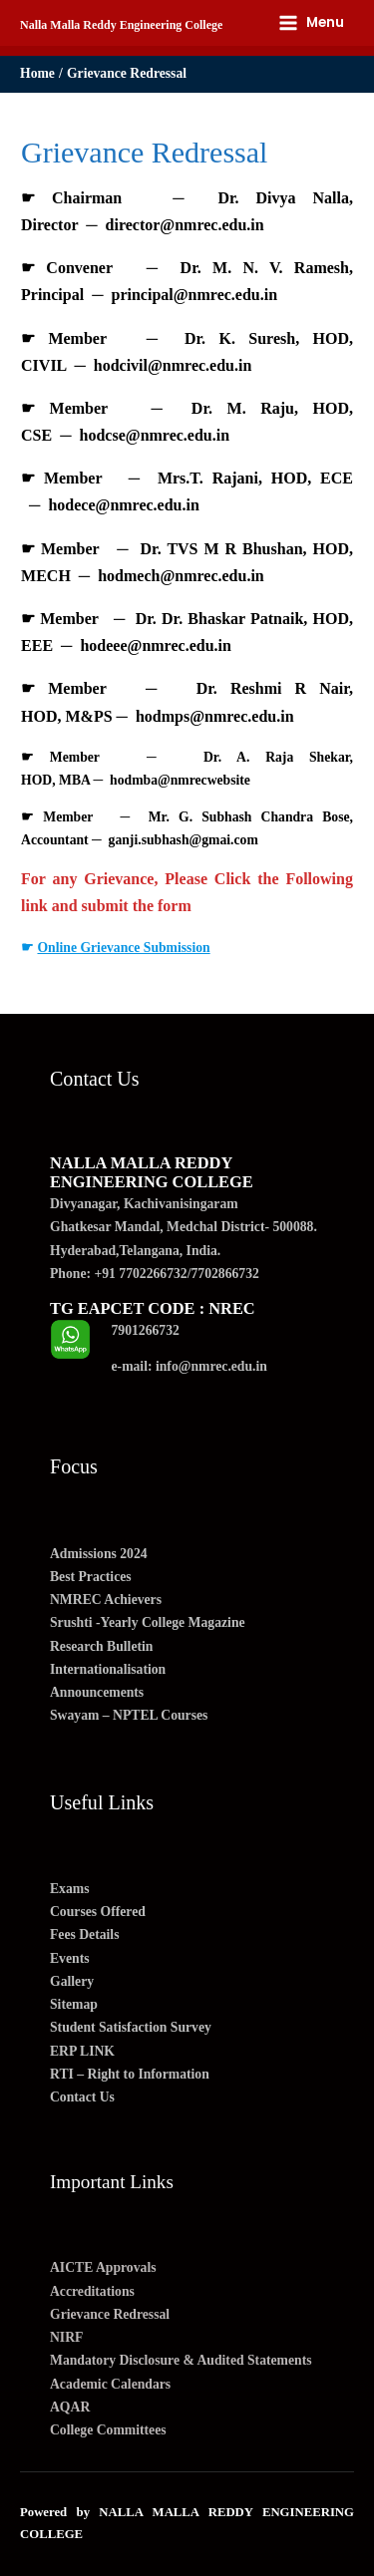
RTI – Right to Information (129, 2074)
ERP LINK (82, 2051)
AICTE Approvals (103, 2267)
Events (70, 1958)
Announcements (97, 1692)
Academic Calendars (110, 2384)
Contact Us (82, 2097)
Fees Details (84, 1934)
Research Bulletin (101, 1646)
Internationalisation (108, 1669)
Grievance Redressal (110, 2314)
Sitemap (74, 2004)
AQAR (70, 2407)
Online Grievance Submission (123, 947)
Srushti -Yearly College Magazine (147, 1622)
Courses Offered (98, 1911)
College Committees (108, 2429)
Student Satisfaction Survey (130, 2027)
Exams (70, 1888)
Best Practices (91, 1576)
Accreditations (92, 2291)
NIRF (66, 2337)
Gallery (72, 1981)
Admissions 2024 (99, 1553)
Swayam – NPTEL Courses (128, 1715)
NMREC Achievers (106, 1599)
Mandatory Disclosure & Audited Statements (181, 2360)
